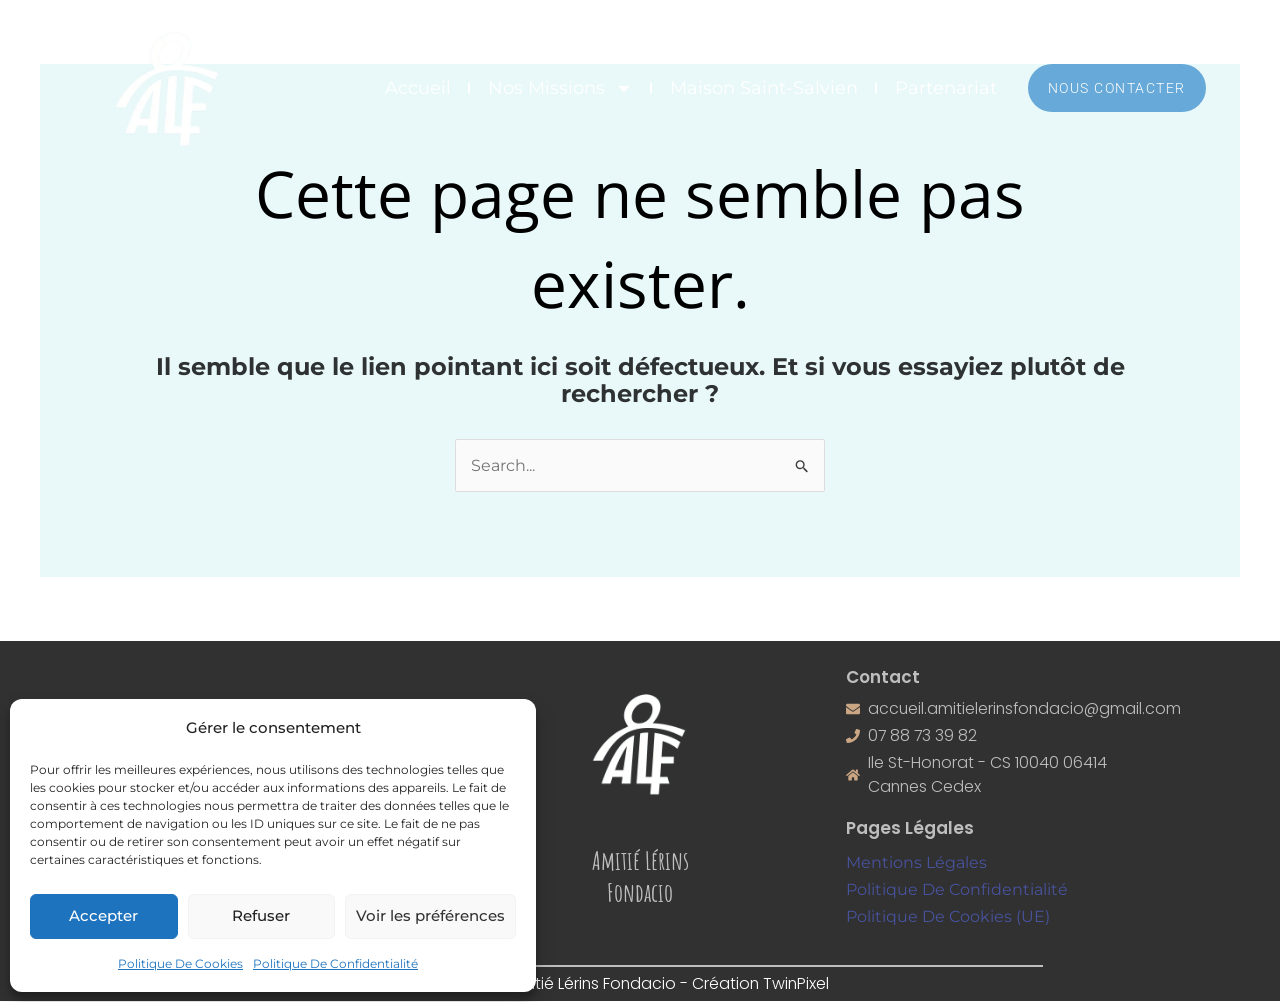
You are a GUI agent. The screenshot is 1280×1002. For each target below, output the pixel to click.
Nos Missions (560, 88)
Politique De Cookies (180, 963)
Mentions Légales (916, 863)
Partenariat (946, 88)
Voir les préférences (430, 915)
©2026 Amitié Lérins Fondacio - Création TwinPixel (640, 985)
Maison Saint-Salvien (764, 88)
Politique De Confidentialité (335, 963)
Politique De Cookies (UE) (948, 917)
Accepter (103, 915)
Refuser (261, 915)
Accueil (418, 88)
